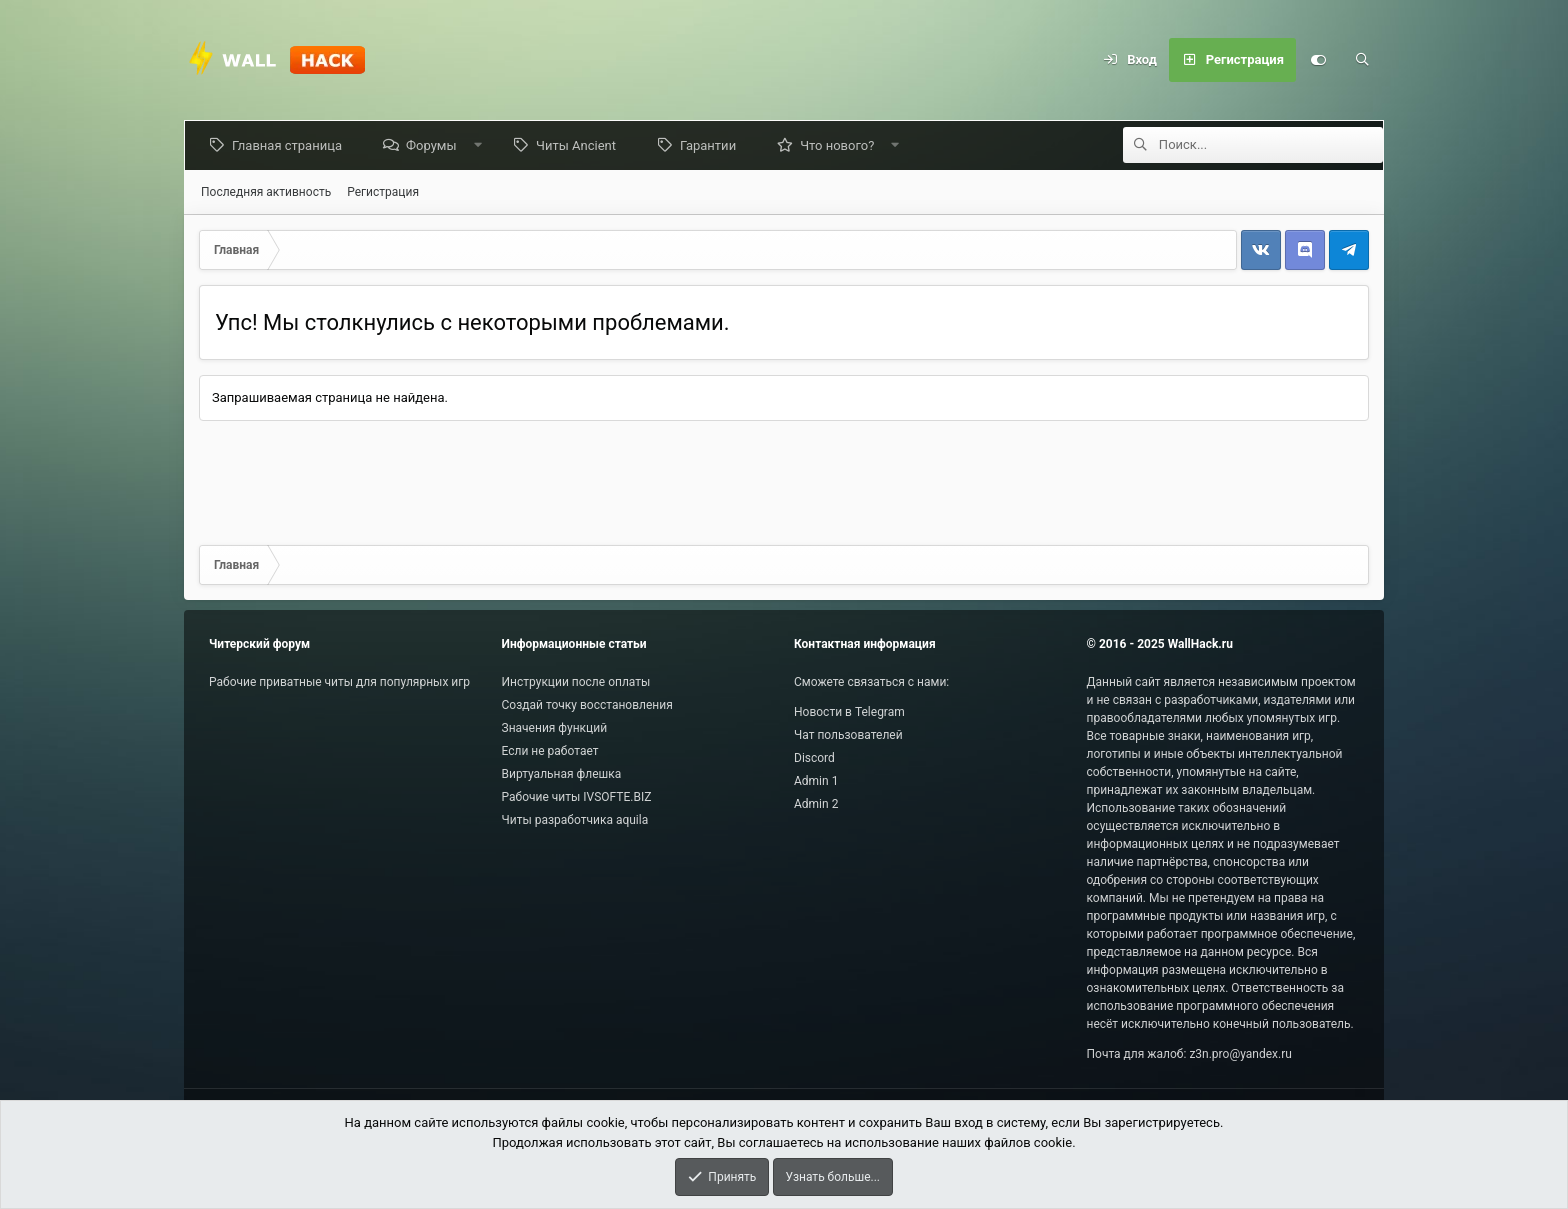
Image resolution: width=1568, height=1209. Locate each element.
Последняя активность (266, 192)
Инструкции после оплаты (576, 682)
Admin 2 (816, 804)
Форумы (435, 145)
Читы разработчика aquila (575, 820)
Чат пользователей (848, 735)
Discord (814, 758)
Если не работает (550, 751)
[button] (481, 145)
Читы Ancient (580, 145)
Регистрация (383, 192)
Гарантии (712, 145)
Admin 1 (816, 781)
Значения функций (555, 728)
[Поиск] (1362, 60)
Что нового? (841, 145)
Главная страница (291, 145)
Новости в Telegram (849, 712)
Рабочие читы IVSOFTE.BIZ (577, 797)
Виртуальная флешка (562, 774)
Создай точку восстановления (587, 705)
